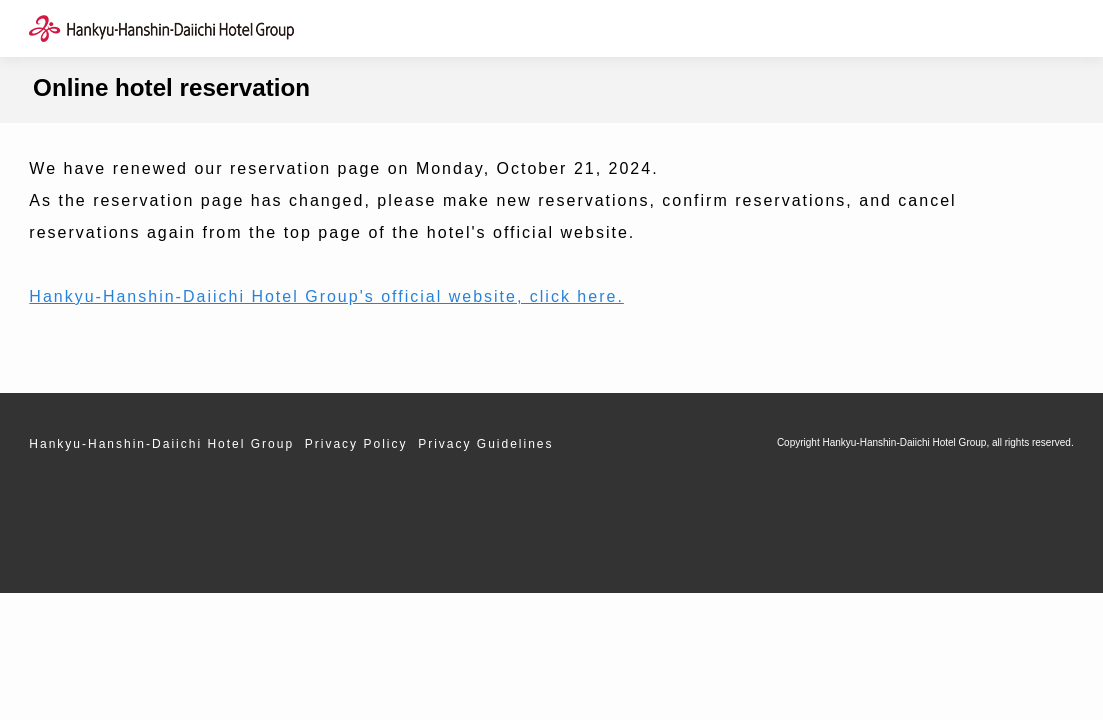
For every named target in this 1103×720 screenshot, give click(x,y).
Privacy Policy (356, 444)
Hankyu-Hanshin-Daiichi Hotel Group (161, 444)
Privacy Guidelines (485, 444)
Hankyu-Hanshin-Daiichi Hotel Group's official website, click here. (326, 296)
